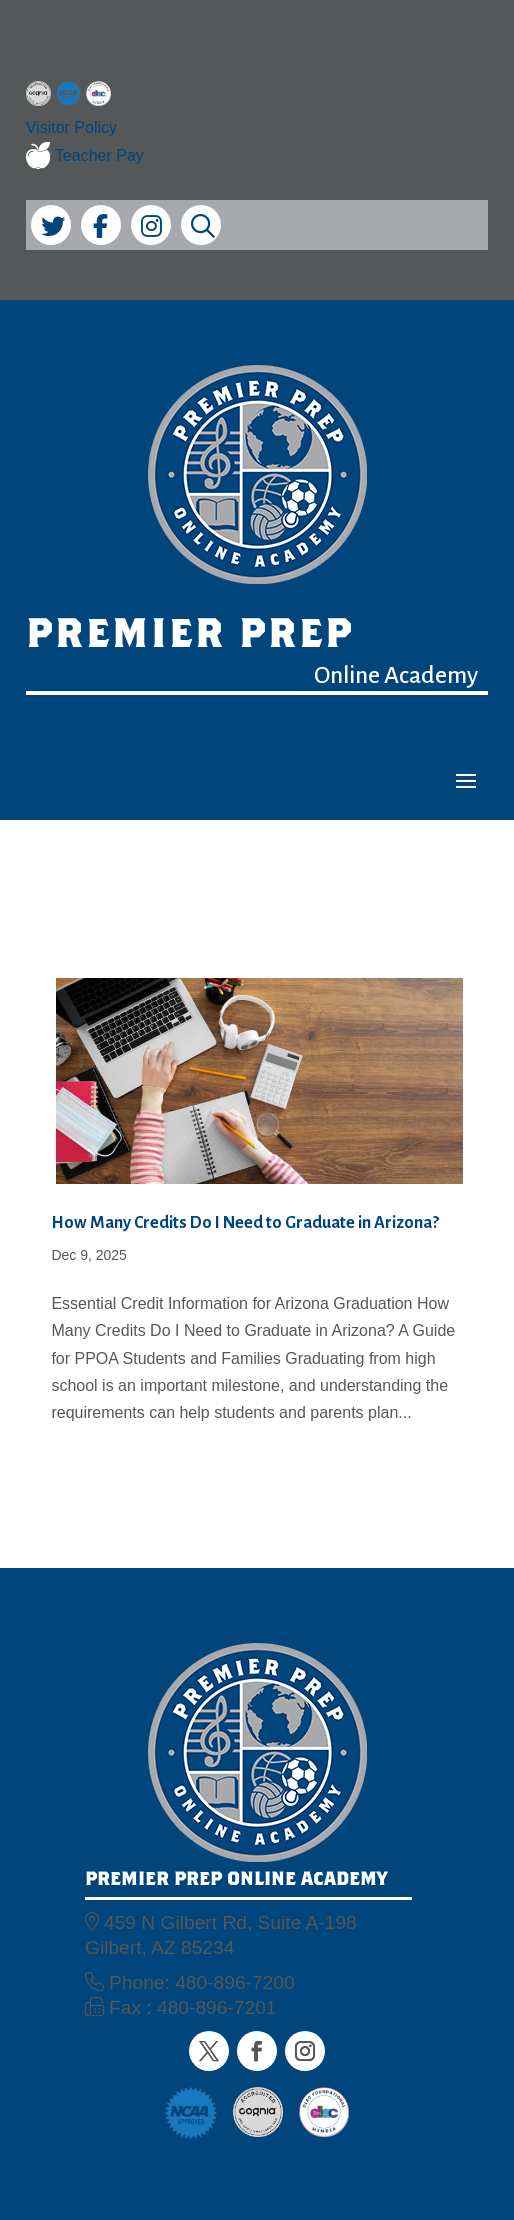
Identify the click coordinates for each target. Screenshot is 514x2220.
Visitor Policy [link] (71, 127)
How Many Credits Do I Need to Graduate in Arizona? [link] (245, 1223)
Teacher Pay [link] (85, 156)
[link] (38, 97)
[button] (466, 780)
